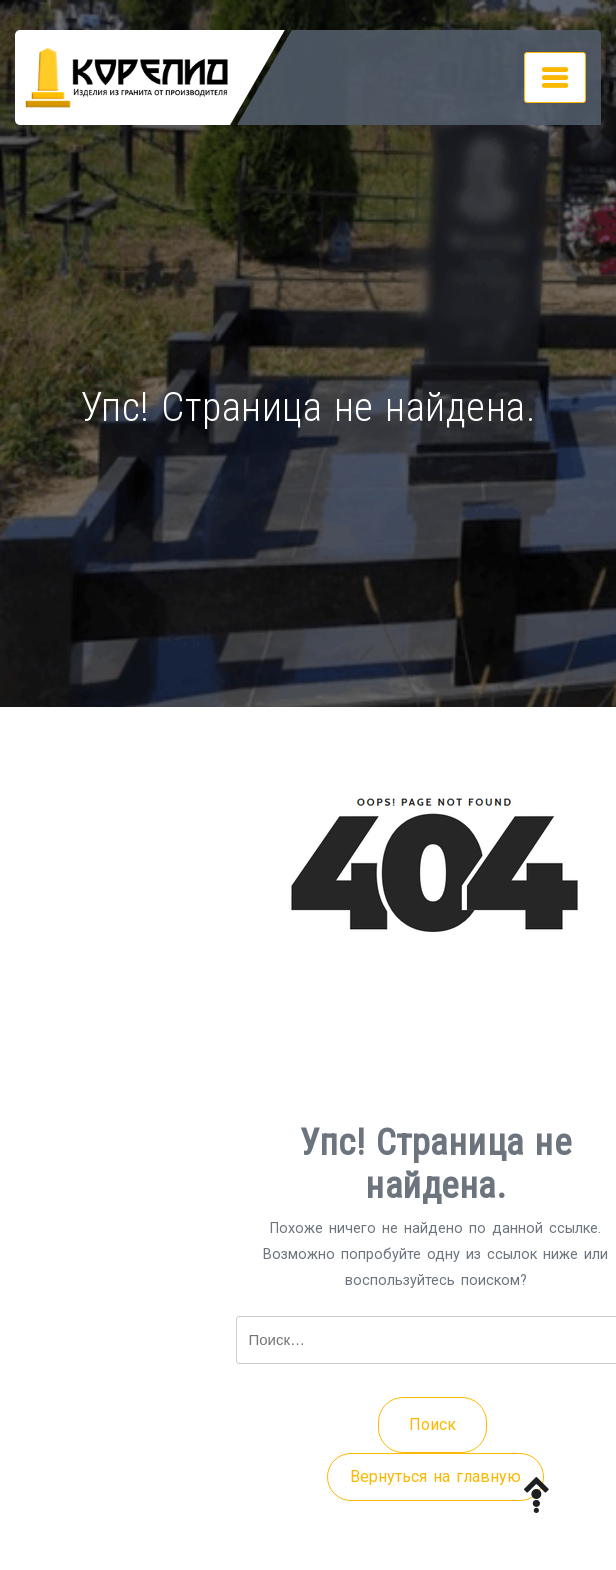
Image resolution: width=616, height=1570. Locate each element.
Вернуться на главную (435, 1476)
